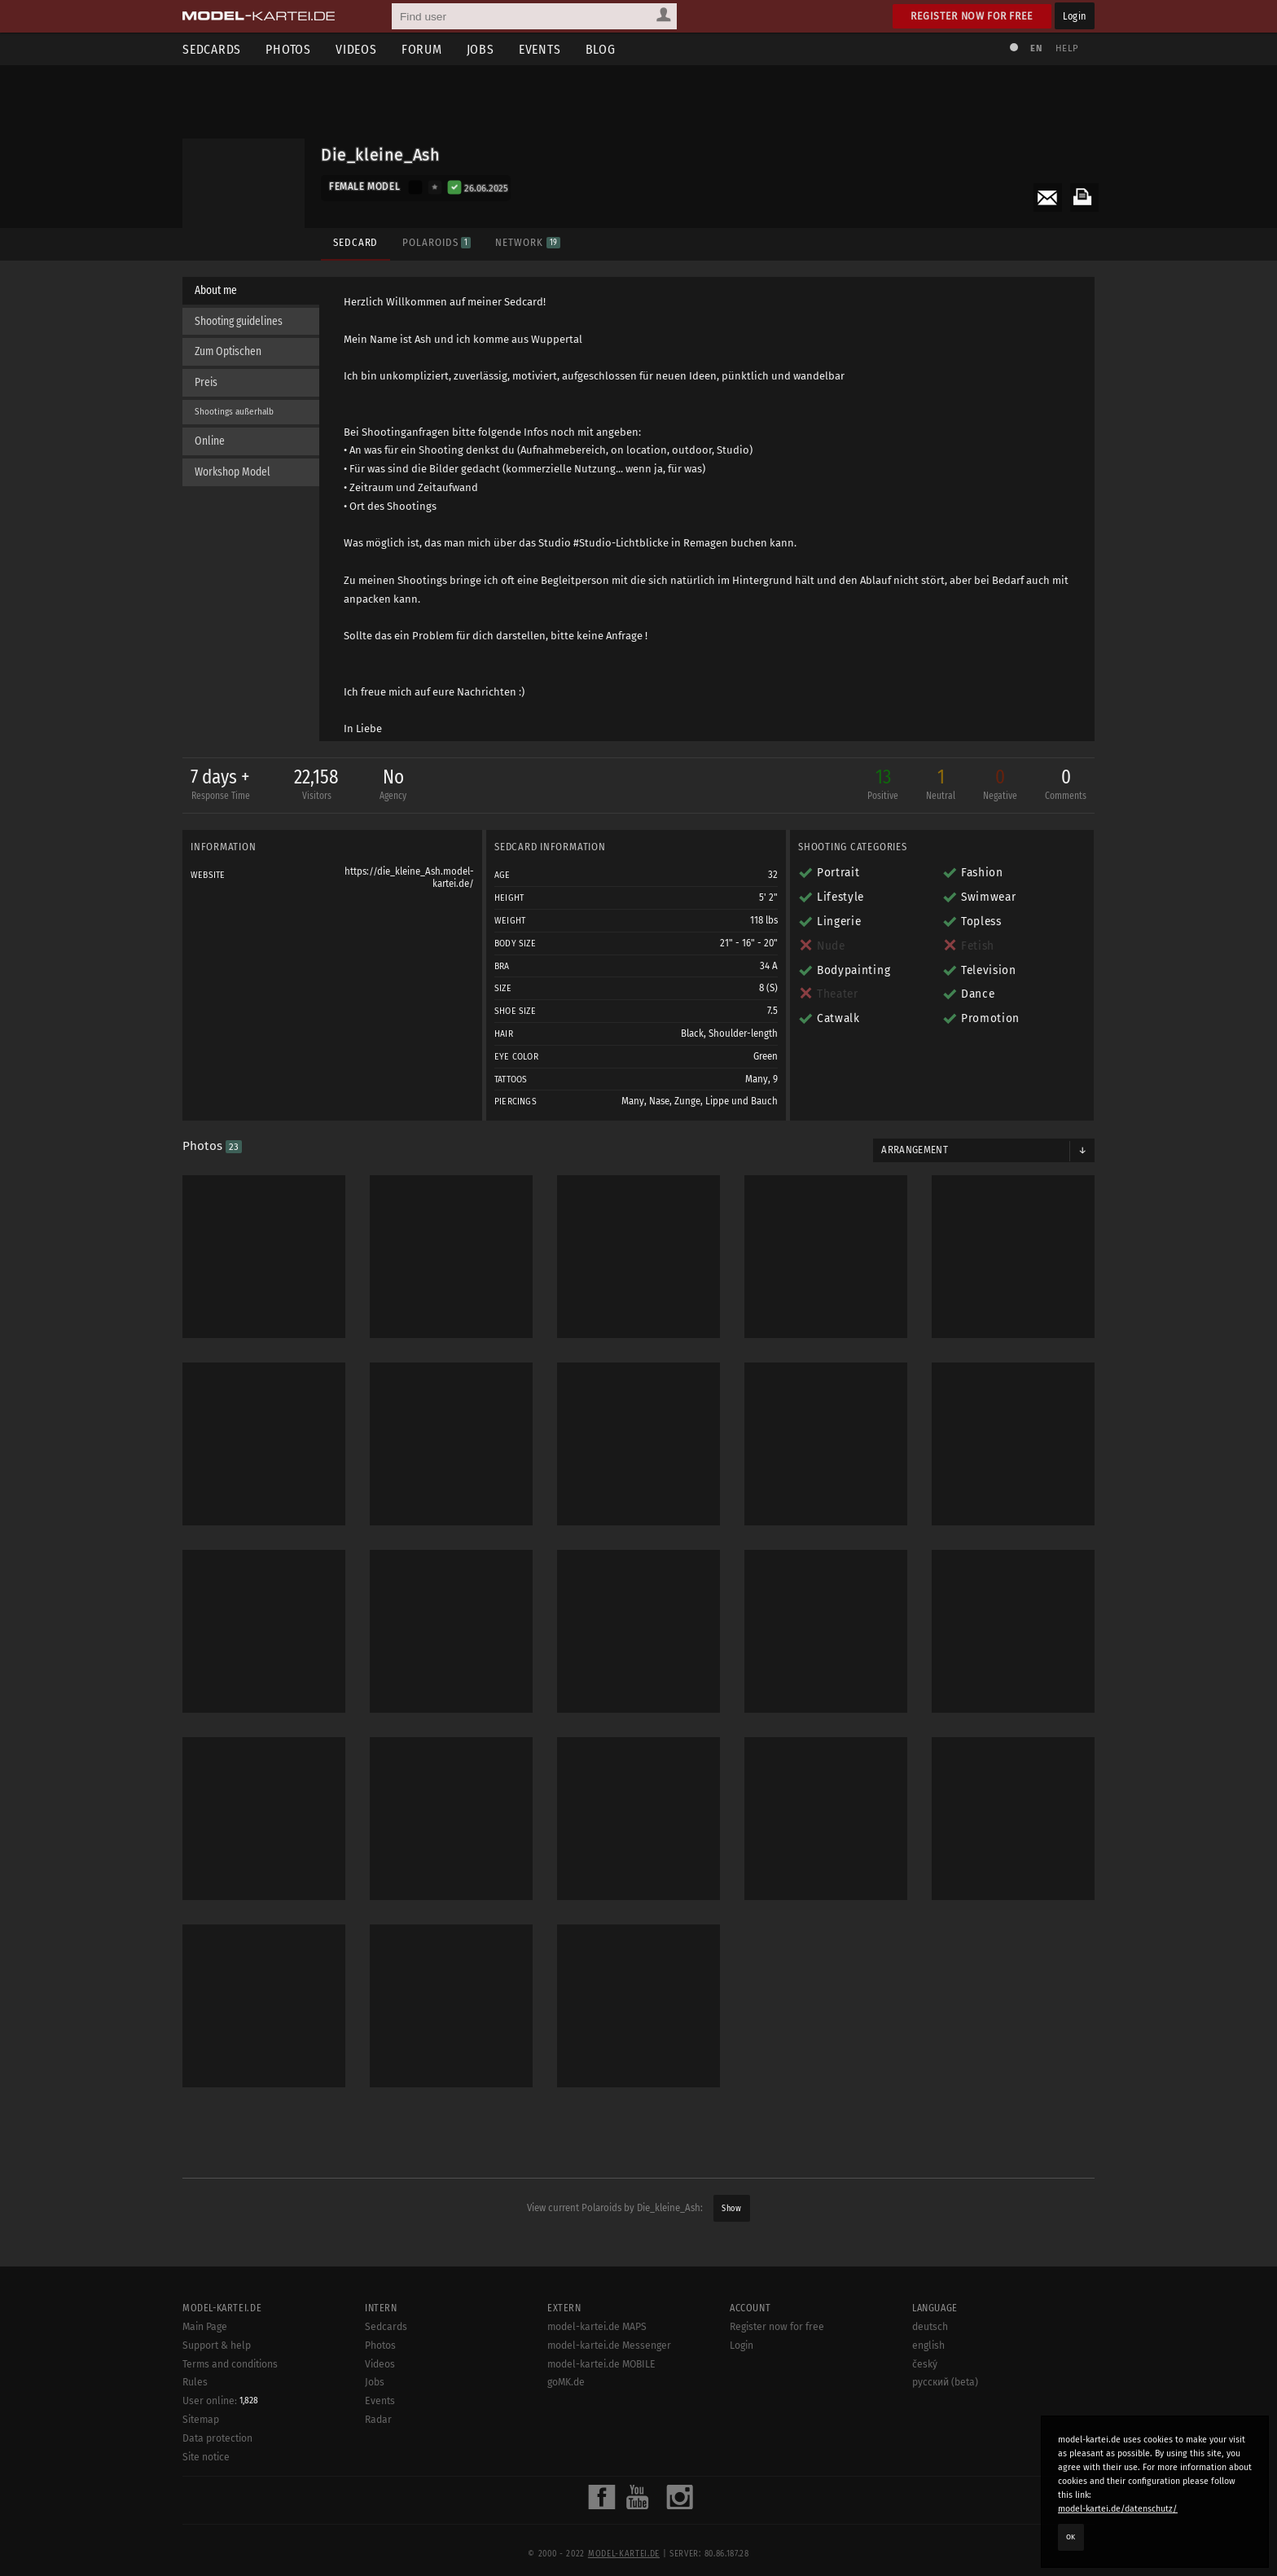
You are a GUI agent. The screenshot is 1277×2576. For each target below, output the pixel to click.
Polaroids (436, 242)
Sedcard (355, 242)
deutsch (930, 2382)
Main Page (204, 2382)
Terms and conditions (230, 2419)
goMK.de (566, 2438)
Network (527, 242)
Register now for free (972, 16)
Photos (288, 49)
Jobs (480, 49)
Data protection (217, 2493)
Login (1074, 16)
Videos (356, 49)
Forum (422, 49)
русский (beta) (945, 2438)
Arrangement (914, 1150)
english (928, 2401)
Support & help (216, 2401)
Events (540, 49)
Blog (601, 49)
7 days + (220, 785)
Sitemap (200, 2476)
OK (1071, 2537)
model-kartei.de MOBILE (601, 2419)
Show (731, 2208)
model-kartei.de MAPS (597, 2382)
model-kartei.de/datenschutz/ (1118, 2509)
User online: (220, 2456)
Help (1066, 48)
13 (882, 785)
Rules (195, 2438)
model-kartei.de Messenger (609, 2401)
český (924, 2419)
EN (1036, 48)
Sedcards (211, 49)
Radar (378, 2475)
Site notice (206, 2512)
